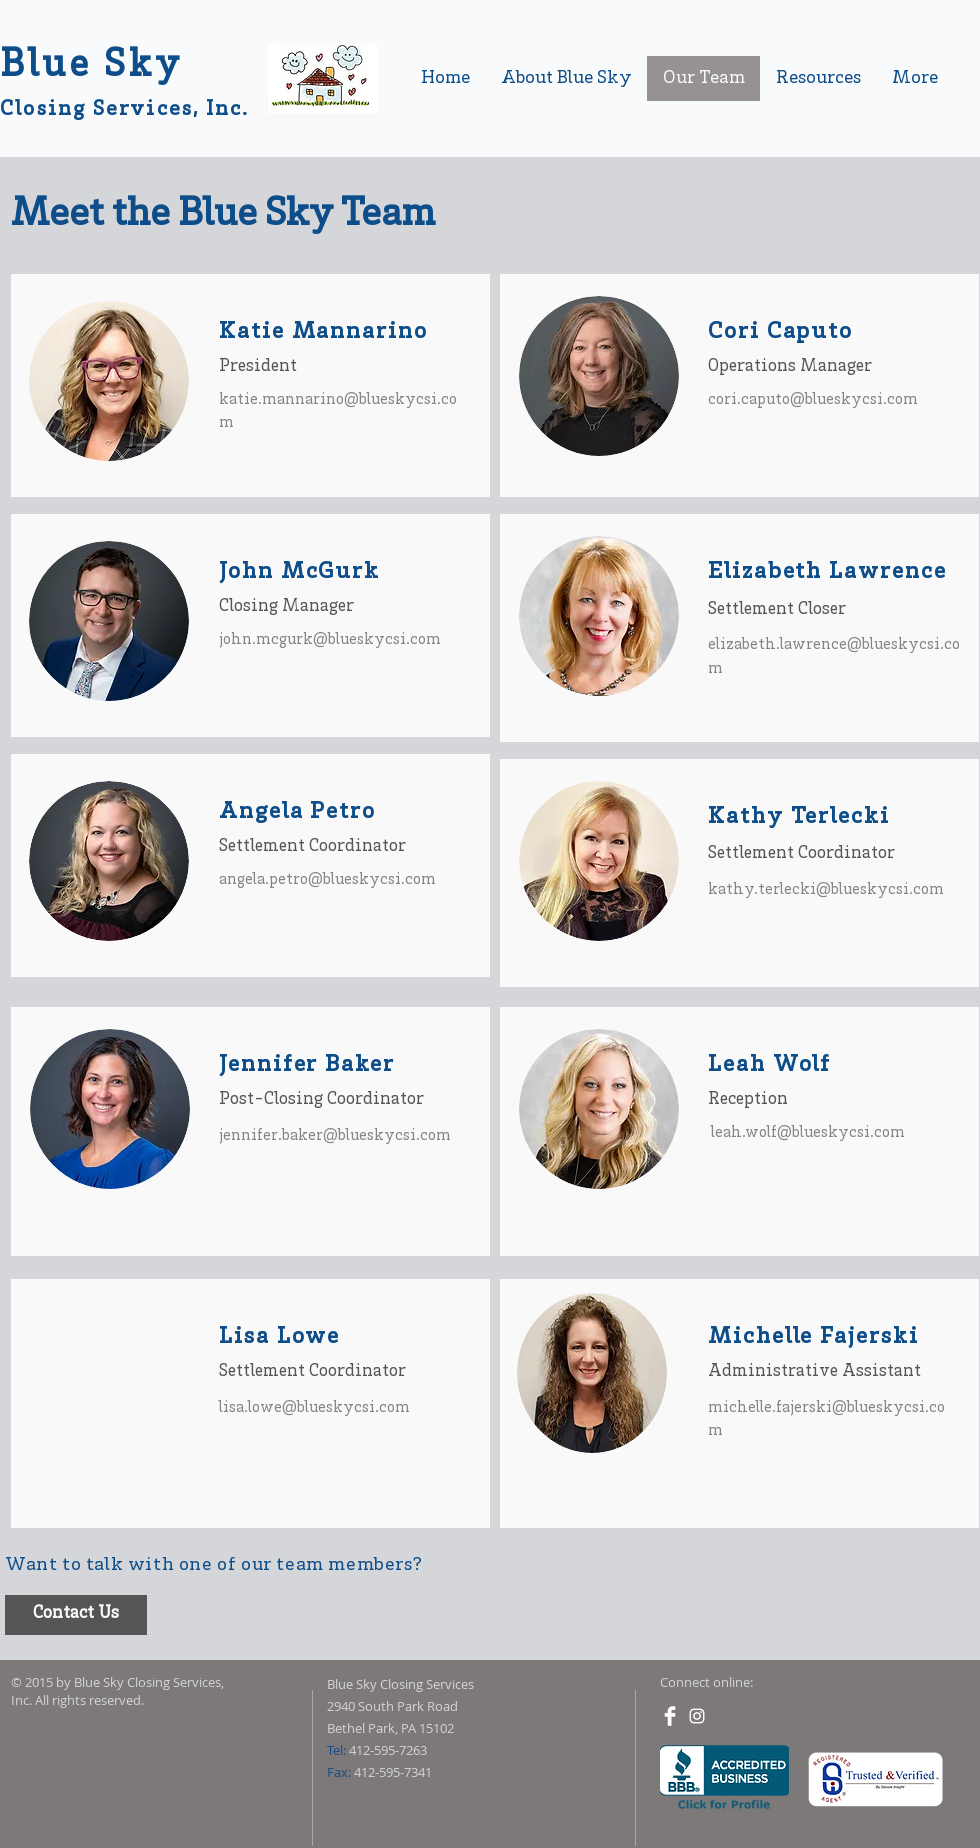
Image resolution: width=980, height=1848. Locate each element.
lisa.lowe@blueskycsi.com (314, 1408)
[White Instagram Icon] (697, 1716)
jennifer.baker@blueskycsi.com (335, 1136)
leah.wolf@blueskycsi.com (808, 1133)
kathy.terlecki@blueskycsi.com (826, 890)
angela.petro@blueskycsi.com (327, 880)
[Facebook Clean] (670, 1716)
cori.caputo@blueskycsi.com (813, 400)
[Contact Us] (76, 1615)
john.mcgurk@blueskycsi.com (330, 640)
